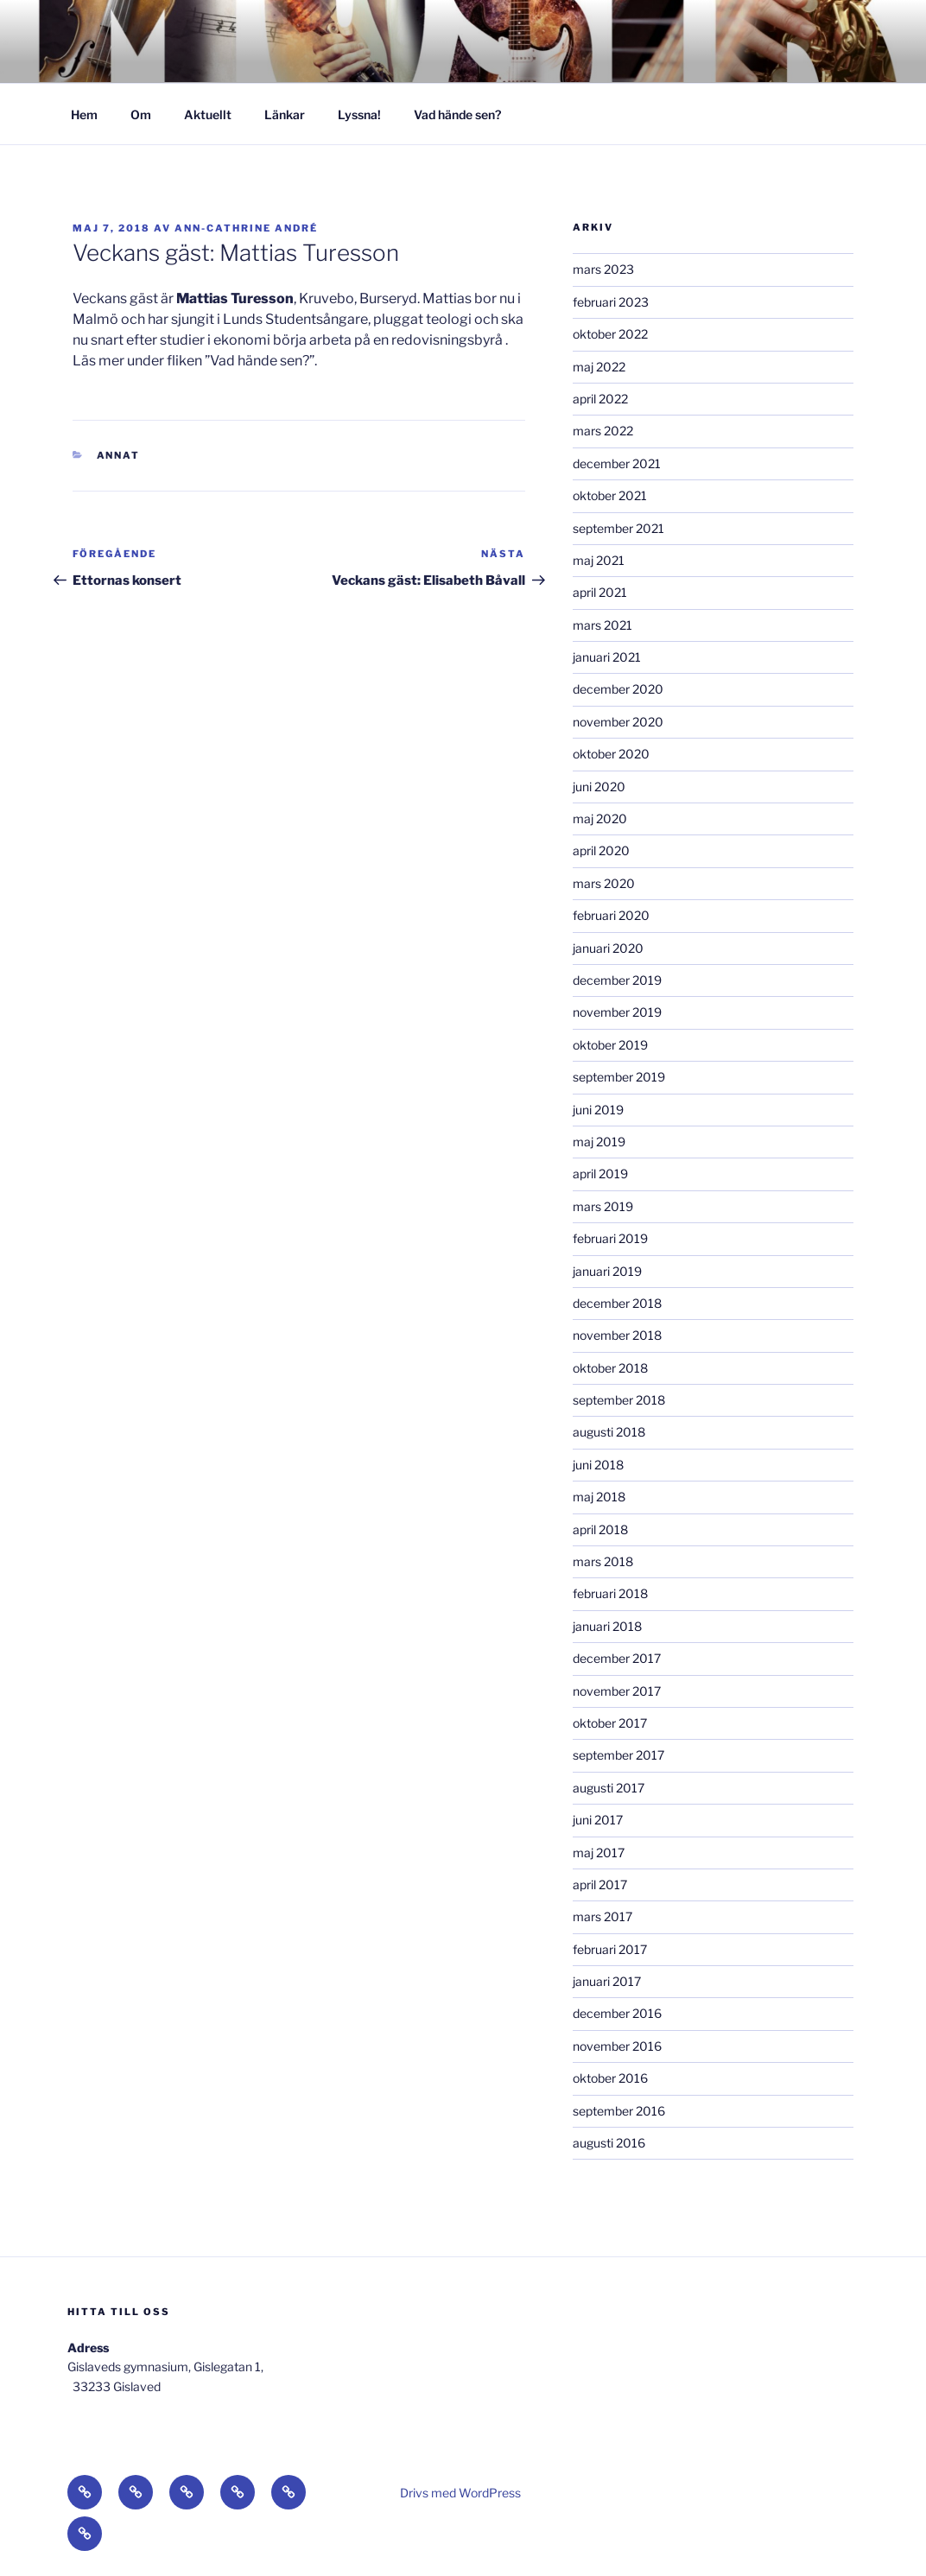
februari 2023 (611, 302)
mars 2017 (602, 1916)
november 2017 (617, 1691)
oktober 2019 (610, 1044)
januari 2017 (607, 1981)
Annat (119, 455)
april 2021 (600, 592)
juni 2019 (598, 1109)
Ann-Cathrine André (246, 228)
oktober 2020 (611, 753)
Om (140, 114)
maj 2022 (599, 366)
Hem (84, 114)
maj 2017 (599, 1852)
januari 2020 (608, 948)
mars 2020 (604, 883)
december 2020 (618, 689)
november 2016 (617, 2046)
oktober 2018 (610, 1368)
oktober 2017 (610, 1723)
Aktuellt (208, 114)
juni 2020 (599, 786)
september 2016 (619, 2110)
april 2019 (600, 1173)
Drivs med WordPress (460, 2492)
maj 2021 (599, 560)
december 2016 (617, 2013)
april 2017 (600, 1884)
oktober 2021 (610, 495)
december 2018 (617, 1303)
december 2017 (617, 1658)
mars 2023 (603, 269)
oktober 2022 (610, 334)
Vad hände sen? (457, 114)
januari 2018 (607, 1626)
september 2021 (618, 528)
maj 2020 (600, 818)
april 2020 (601, 850)
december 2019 (617, 980)
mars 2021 (602, 625)
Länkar (284, 114)
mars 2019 (603, 1206)
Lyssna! (359, 114)
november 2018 (617, 1335)
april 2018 (600, 1529)
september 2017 (618, 1755)
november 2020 (618, 721)
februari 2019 (610, 1238)
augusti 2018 (609, 1431)
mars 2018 (603, 1561)
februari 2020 (611, 915)
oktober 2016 (610, 2078)
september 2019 (619, 1076)
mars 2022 (603, 430)
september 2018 (619, 1400)
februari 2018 (610, 1593)
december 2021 (617, 463)
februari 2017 (610, 1949)
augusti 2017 (608, 1787)
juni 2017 (598, 1819)
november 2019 (617, 1012)
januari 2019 (607, 1271)
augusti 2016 (609, 2142)
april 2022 (600, 398)
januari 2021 (607, 657)
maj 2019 (599, 1141)
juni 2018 (598, 1464)
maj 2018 (599, 1496)
